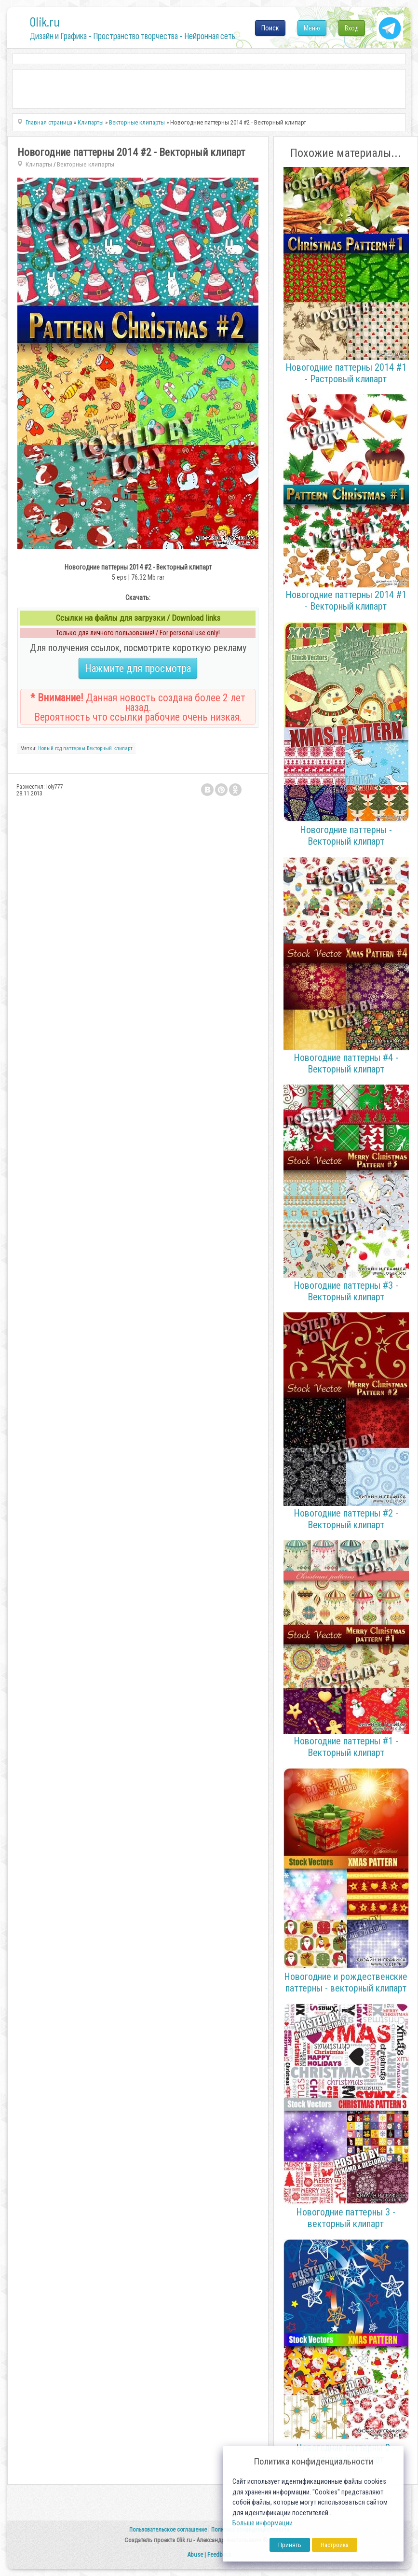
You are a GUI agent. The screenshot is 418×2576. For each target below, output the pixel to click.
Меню (312, 28)
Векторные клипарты (85, 164)
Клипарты (39, 164)
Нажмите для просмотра (138, 668)
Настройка (335, 2544)
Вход (352, 28)
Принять (289, 2544)
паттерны (74, 748)
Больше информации (262, 2523)
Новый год (50, 748)
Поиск (270, 28)
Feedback (219, 2554)
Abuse (195, 2554)
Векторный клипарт (110, 748)
